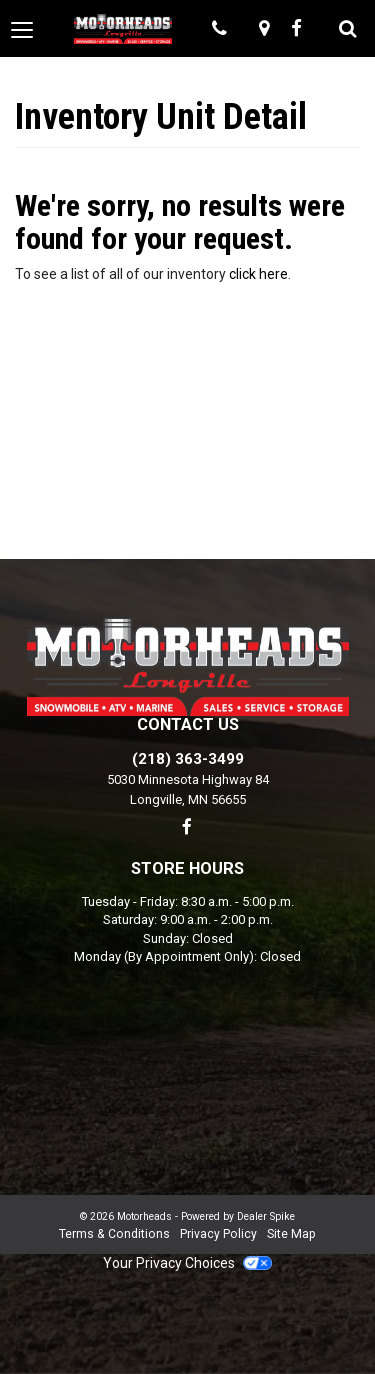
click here (258, 274)
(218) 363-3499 (188, 759)
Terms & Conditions (114, 1234)
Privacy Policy (218, 1234)
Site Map (291, 1234)
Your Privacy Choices (187, 1263)
